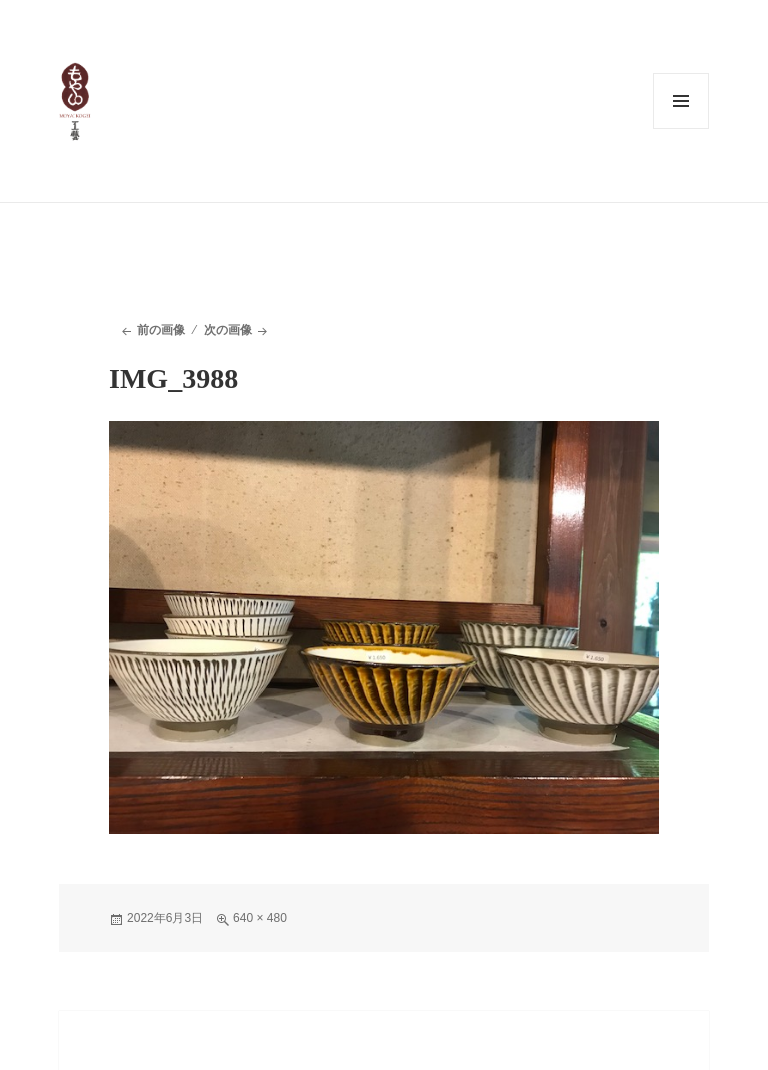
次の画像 (228, 330)
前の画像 (161, 330)
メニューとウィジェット (681, 101)
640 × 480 (260, 918)
